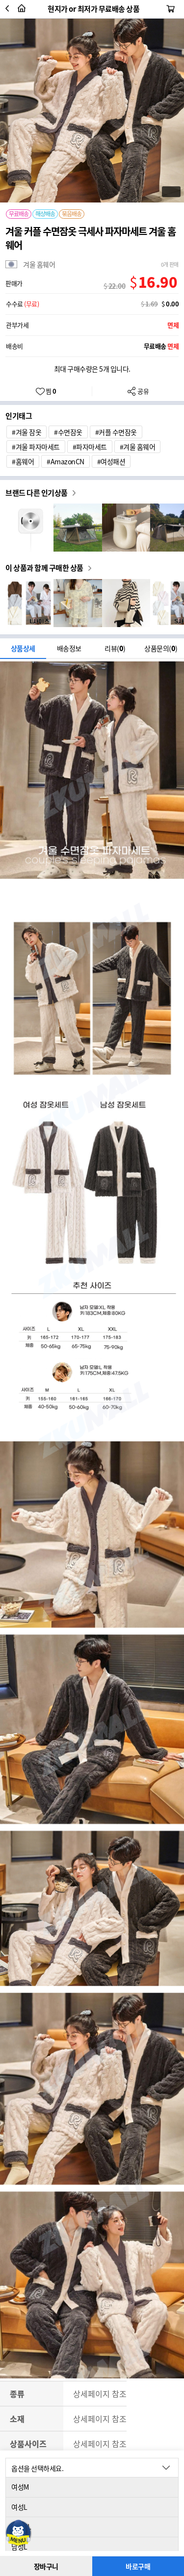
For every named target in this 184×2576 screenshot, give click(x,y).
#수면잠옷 (68, 432)
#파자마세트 (90, 447)
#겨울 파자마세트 (36, 447)
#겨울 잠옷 (26, 432)
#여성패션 (111, 461)
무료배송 (18, 213)
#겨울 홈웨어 (138, 447)
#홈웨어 (23, 461)
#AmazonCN (65, 461)
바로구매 (138, 2566)
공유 (138, 391)
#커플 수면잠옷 (116, 432)
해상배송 (45, 213)
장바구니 (46, 2566)
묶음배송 (71, 213)
